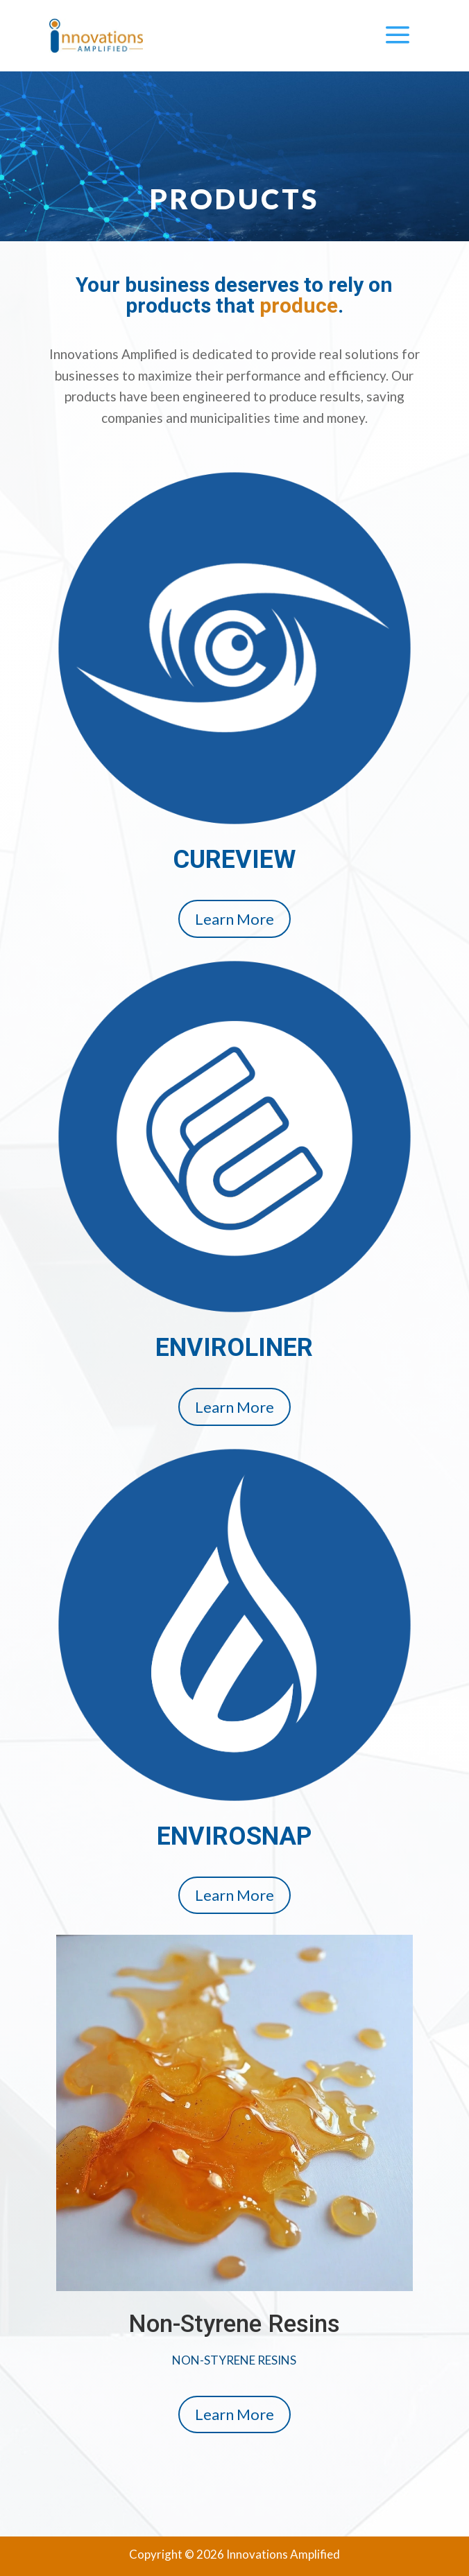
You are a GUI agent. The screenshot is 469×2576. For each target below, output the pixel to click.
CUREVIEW (234, 859)
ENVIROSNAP (234, 1836)
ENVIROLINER (234, 1347)
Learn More (234, 919)
